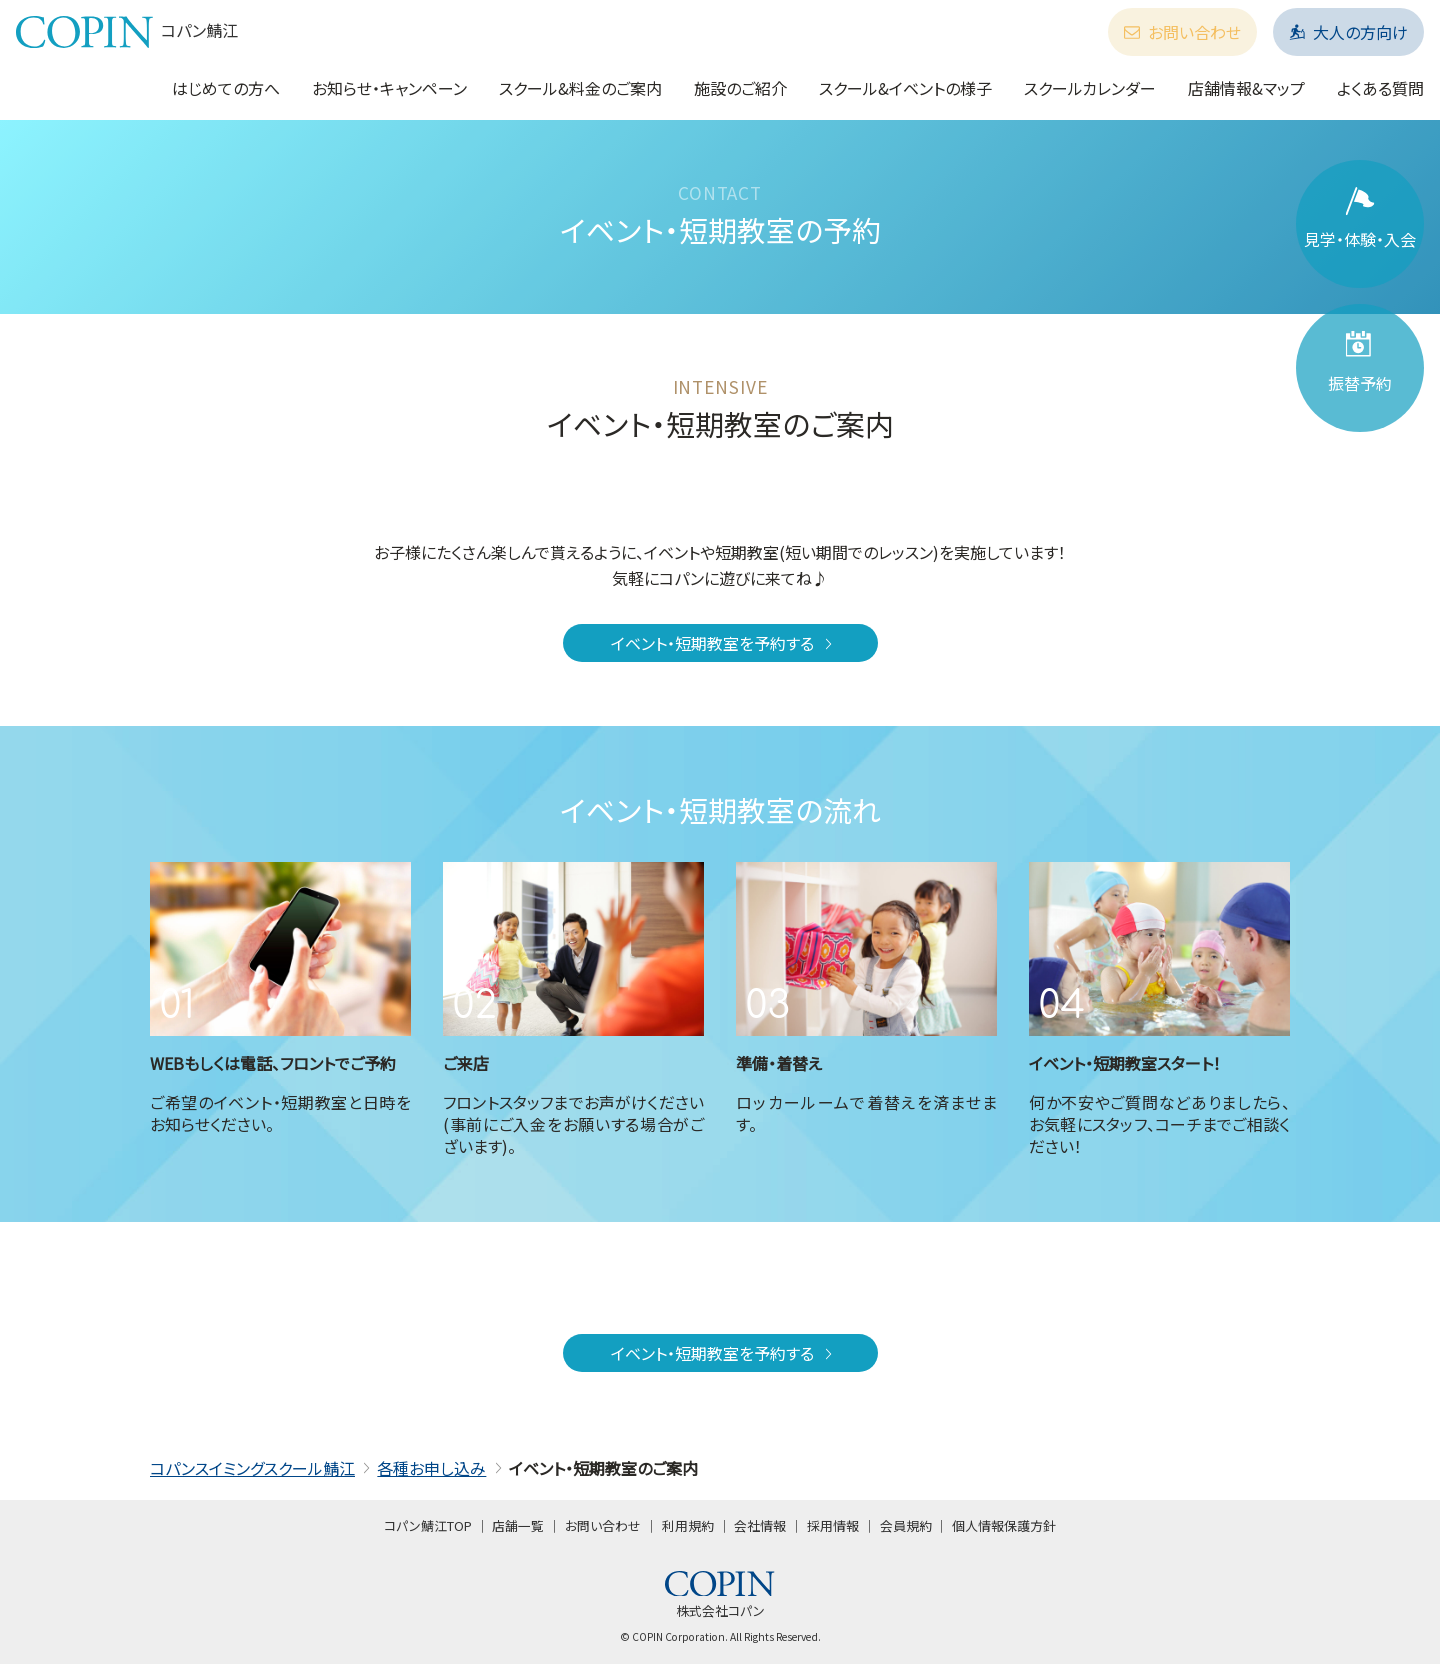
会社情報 (760, 1525)
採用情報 (833, 1525)
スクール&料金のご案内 (580, 88)
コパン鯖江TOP (428, 1525)
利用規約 (688, 1525)
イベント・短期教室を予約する (723, 643)
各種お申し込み (431, 1468)
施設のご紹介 (740, 88)
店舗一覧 (518, 1525)
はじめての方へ (226, 88)
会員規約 (906, 1525)
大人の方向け (1348, 32)
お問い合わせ (1182, 32)
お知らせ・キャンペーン (389, 88)
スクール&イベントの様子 (905, 88)
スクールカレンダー (1090, 88)
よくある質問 (1380, 88)
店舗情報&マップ (1246, 88)
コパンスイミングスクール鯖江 (252, 1468)
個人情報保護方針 (1004, 1525)
